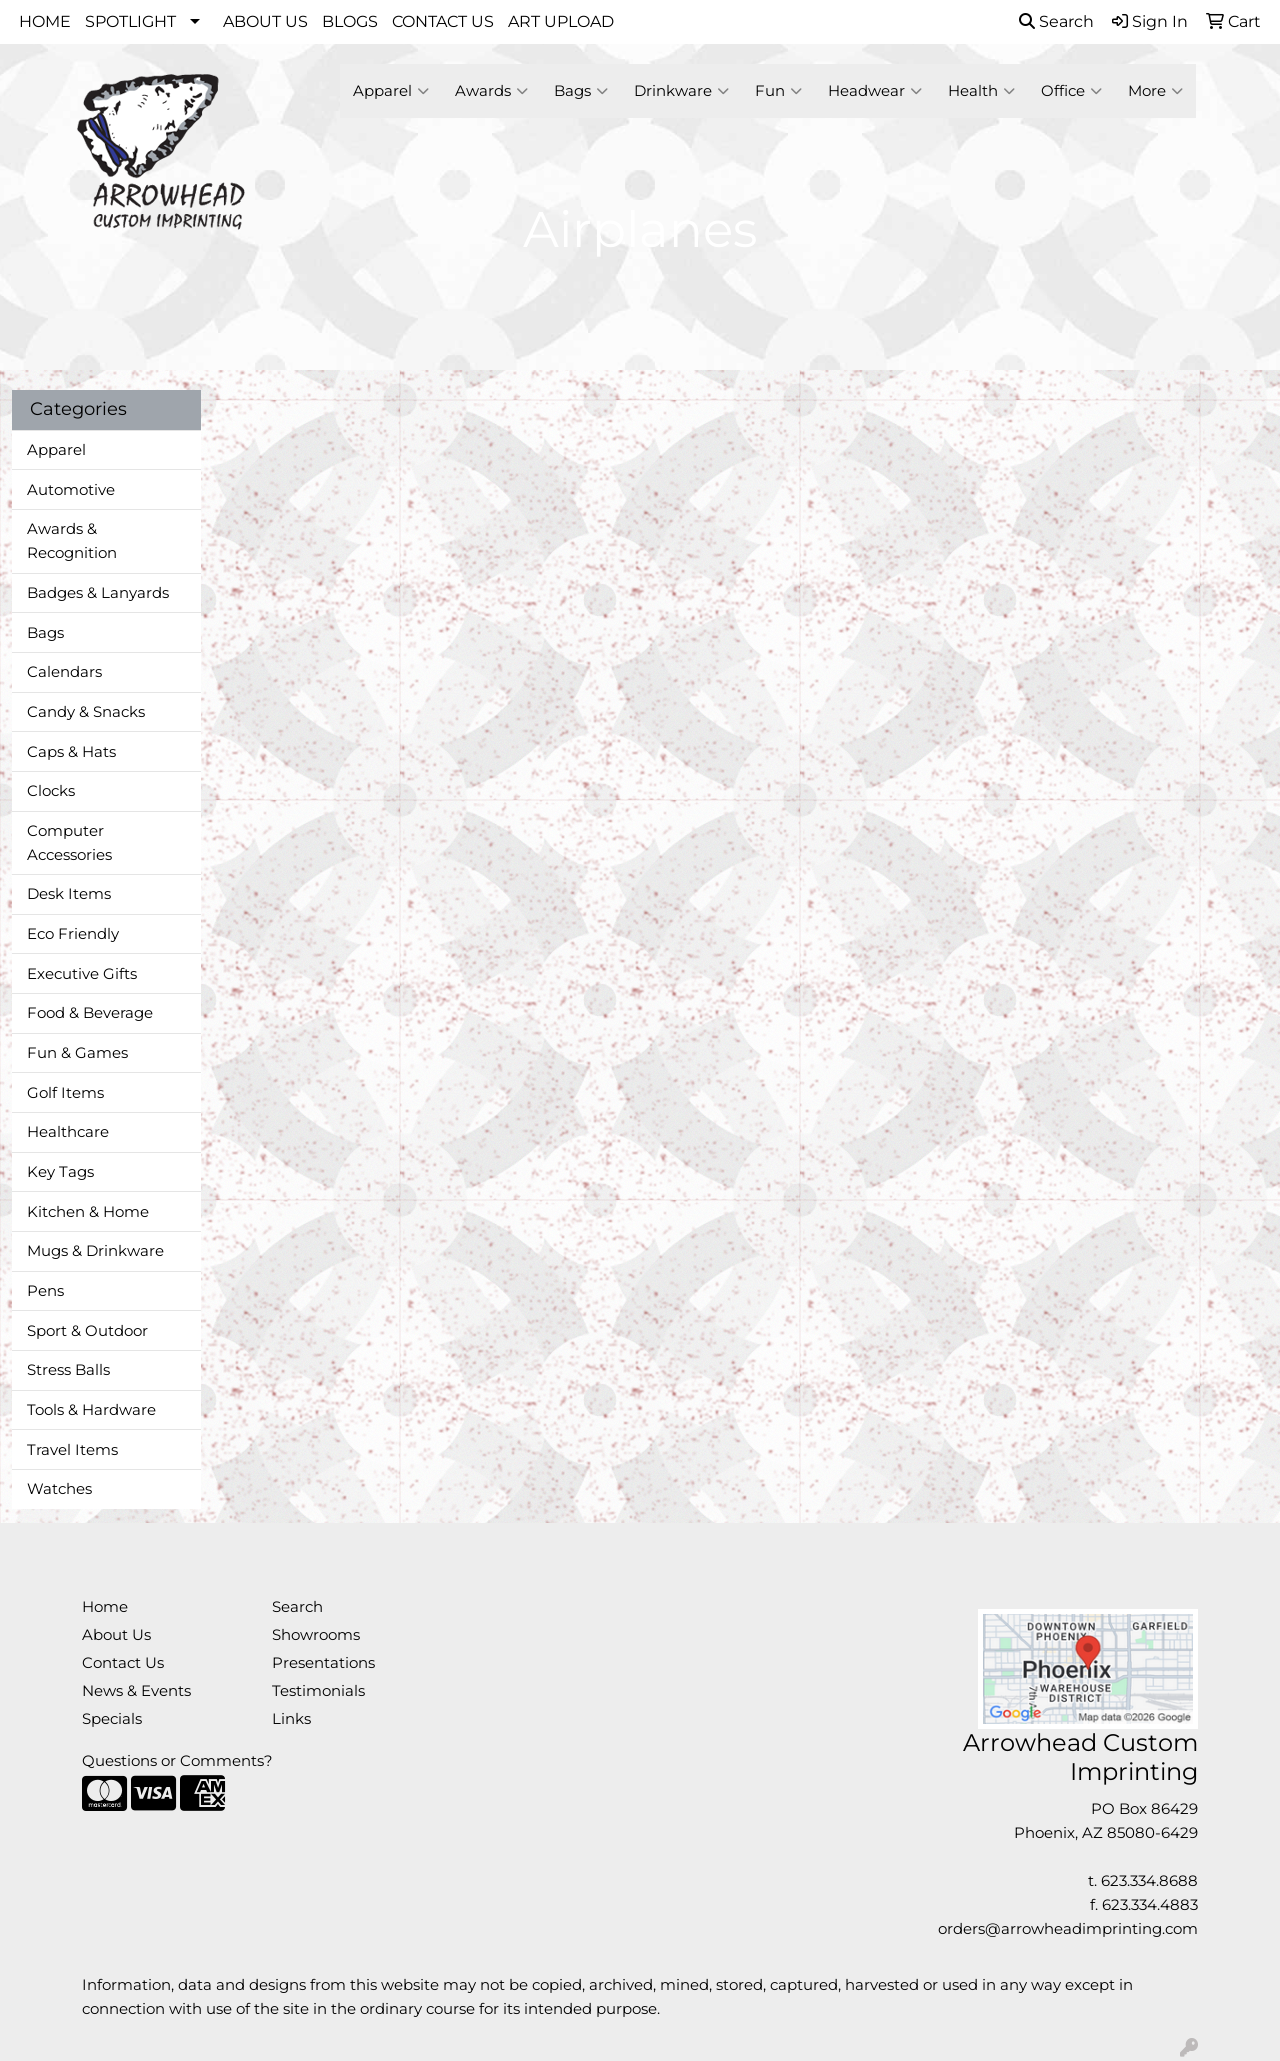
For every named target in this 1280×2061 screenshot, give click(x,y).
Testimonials (318, 1691)
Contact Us (123, 1663)
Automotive (71, 490)
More (1155, 91)
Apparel (391, 91)
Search (1056, 21)
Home (105, 1607)
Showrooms (316, 1635)
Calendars (64, 672)
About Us (116, 1635)
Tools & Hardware (91, 1410)
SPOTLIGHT (130, 21)
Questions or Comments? (177, 1761)
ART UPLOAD (561, 21)
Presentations (323, 1663)
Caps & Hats (71, 752)
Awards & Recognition (72, 541)
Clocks (51, 791)
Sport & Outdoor (87, 1331)
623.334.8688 (1149, 1881)
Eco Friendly (73, 934)
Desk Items (69, 894)
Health (981, 91)
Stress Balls (68, 1370)
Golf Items (65, 1093)
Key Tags (60, 1172)
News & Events (136, 1691)
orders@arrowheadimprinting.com (1068, 1929)
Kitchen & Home (88, 1212)
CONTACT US (443, 21)
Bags (581, 91)
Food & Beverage (90, 1013)
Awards (491, 91)
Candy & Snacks (86, 712)
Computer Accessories (69, 843)
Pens (45, 1291)
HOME (45, 21)
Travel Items (72, 1450)
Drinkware (681, 91)
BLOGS (350, 21)
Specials (112, 1719)
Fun (778, 91)
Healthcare (68, 1132)
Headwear (875, 91)
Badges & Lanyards (98, 593)
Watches (59, 1489)
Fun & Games (77, 1053)
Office (1071, 91)
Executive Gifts (82, 974)
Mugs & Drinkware (95, 1251)
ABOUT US (265, 21)
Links (291, 1719)
